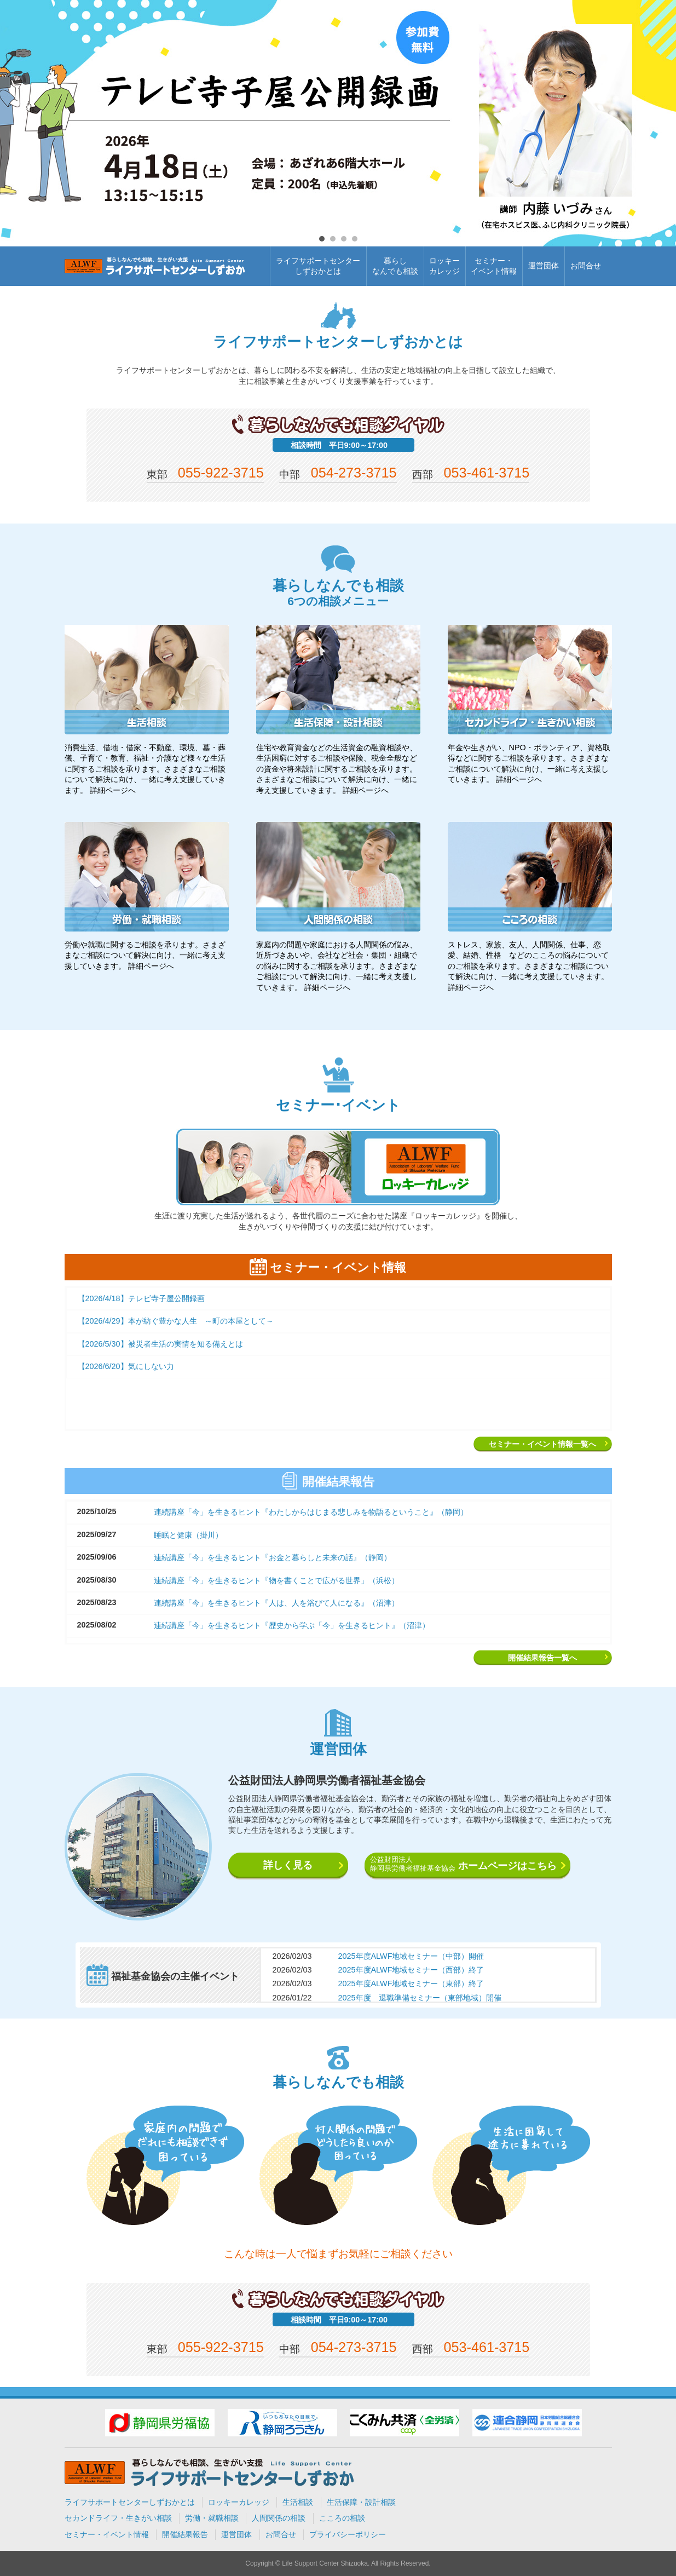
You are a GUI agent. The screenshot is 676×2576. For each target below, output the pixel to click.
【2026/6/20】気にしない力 (126, 1366)
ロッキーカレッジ (444, 265)
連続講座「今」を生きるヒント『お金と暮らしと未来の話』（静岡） (272, 1557)
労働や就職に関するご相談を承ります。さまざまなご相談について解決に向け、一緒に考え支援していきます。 (145, 955)
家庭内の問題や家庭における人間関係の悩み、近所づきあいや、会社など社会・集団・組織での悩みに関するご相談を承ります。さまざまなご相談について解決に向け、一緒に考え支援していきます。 (336, 966)
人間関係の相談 (278, 2518)
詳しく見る (288, 1865)
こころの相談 (342, 2518)
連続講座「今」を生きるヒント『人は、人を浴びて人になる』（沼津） (276, 1603)
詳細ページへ (113, 790)
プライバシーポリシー (347, 2534)
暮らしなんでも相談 (395, 265)
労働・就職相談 (212, 2518)
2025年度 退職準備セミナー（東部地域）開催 (419, 1997)
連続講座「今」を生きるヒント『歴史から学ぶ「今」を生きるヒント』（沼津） (292, 1625)
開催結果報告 (185, 2534)
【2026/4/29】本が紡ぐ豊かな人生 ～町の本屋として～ (176, 1320)
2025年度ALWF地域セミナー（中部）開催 (411, 1956)
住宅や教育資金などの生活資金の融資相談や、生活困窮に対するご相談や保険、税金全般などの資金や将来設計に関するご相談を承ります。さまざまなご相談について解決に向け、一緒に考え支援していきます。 (336, 769)
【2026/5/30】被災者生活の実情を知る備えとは (160, 1343)
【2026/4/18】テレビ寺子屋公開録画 (141, 1298)
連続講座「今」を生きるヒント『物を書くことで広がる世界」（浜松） (276, 1580)
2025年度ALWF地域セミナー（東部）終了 (411, 1983)
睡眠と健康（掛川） (188, 1535)
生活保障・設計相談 (361, 2502)
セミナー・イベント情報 (494, 265)
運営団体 (543, 265)
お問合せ (585, 265)
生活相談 (297, 2502)
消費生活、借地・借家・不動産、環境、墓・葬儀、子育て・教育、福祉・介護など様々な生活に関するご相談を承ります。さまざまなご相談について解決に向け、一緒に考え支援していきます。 (145, 769)
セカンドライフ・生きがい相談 (118, 2518)
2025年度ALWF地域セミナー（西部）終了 (411, 1969)
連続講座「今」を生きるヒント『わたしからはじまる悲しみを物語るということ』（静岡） (311, 1512)
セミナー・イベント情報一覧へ (542, 1444)
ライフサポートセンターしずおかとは (318, 265)
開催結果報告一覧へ (542, 1657)
